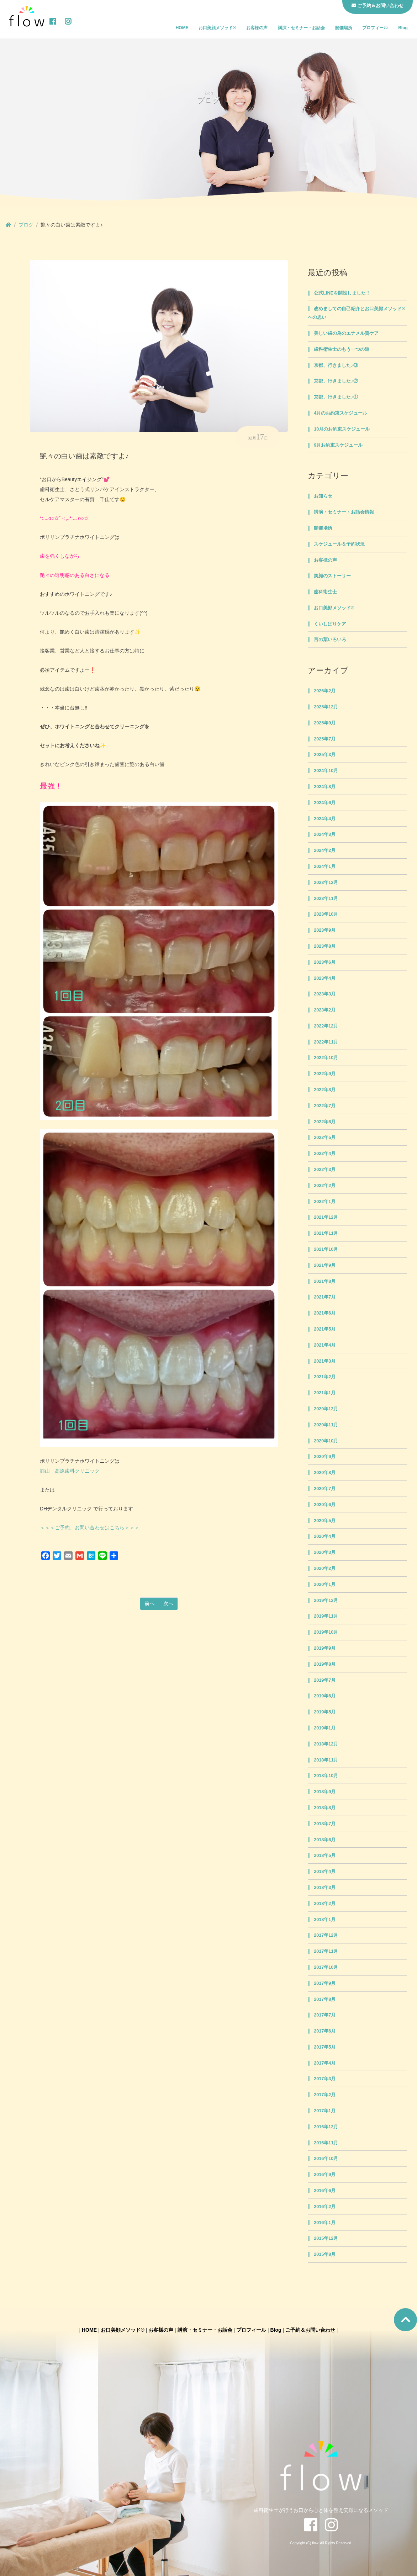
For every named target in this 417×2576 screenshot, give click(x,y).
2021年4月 (325, 1345)
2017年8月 (325, 1999)
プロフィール (375, 27)
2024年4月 (325, 818)
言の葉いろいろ (330, 639)
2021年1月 (325, 1392)
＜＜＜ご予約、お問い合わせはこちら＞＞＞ (89, 1527)
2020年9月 (325, 1456)
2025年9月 (325, 722)
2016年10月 (326, 2158)
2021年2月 (325, 1376)
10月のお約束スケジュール (342, 429)
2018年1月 (325, 1919)
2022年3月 (325, 1169)
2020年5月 (325, 1520)
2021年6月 (325, 1313)
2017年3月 (325, 2078)
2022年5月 (325, 1137)
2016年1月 (325, 2222)
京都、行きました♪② (336, 381)
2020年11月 (326, 1424)
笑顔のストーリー (332, 575)
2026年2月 (325, 690)
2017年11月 (326, 1951)
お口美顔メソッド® (217, 27)
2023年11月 (326, 898)
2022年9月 (325, 1073)
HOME (182, 27)
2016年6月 (325, 2190)
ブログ (26, 225)
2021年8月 (325, 1281)
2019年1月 (325, 1728)
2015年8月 (325, 2254)
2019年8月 (325, 1664)
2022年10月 (326, 1057)
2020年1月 (325, 1584)
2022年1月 (325, 1201)
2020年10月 (326, 1440)
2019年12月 (326, 1600)
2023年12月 (326, 882)
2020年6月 (325, 1504)
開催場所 (343, 27)
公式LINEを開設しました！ (342, 293)
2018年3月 (325, 1887)
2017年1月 (325, 2110)
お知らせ (323, 496)
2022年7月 (325, 1105)
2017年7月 (325, 2015)
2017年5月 (325, 2047)
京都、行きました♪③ (336, 365)
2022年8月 (325, 1089)
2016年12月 (326, 2126)
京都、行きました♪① (336, 397)
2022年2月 (325, 1185)
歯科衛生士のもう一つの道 (341, 349)
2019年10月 (326, 1632)
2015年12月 (326, 2238)
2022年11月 (326, 1042)
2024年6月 (325, 802)
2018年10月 (326, 1775)
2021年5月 (325, 1329)
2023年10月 (326, 914)
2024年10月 (326, 770)
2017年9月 (325, 1983)
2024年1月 (325, 866)
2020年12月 (326, 1408)
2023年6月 (325, 962)
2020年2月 (325, 1568)
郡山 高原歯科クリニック (70, 1471)
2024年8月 (325, 786)
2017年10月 (326, 1967)
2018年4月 (325, 1871)
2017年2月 (325, 2094)
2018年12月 (326, 1744)
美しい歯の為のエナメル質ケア (346, 333)
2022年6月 (325, 1121)
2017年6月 (325, 2031)
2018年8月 (325, 1807)
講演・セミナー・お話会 (301, 27)
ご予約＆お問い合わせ (310, 2330)
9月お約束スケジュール (338, 445)
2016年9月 (325, 2174)
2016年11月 (326, 2142)
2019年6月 (325, 1695)
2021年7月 (325, 1297)
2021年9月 (325, 1265)
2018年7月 (325, 1823)
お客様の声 (257, 27)
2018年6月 (325, 1839)
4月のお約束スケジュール (340, 413)
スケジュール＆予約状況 (339, 544)
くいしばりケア (330, 623)
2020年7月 (325, 1488)
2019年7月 (325, 1680)
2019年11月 (326, 1616)
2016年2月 (325, 2206)
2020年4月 (325, 1536)
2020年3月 (325, 1552)
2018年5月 (325, 1855)
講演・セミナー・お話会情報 (344, 512)
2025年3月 (325, 754)
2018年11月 (326, 1760)
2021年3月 (325, 1361)
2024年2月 (325, 850)
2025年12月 (326, 706)
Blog (403, 27)
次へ (168, 1603)
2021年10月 (326, 1249)
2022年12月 (326, 1026)
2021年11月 (326, 1233)
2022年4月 (325, 1153)
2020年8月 (325, 1472)
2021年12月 (326, 1217)
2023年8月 (325, 946)
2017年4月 (325, 2063)
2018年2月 (325, 1903)
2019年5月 (325, 1711)
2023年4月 (325, 978)
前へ (149, 1603)
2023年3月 (325, 994)
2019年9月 (325, 1648)
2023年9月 (325, 930)
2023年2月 (325, 1010)
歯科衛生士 (325, 591)
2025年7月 (325, 739)
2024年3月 (325, 834)
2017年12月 (326, 1935)
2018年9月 (325, 1791)
